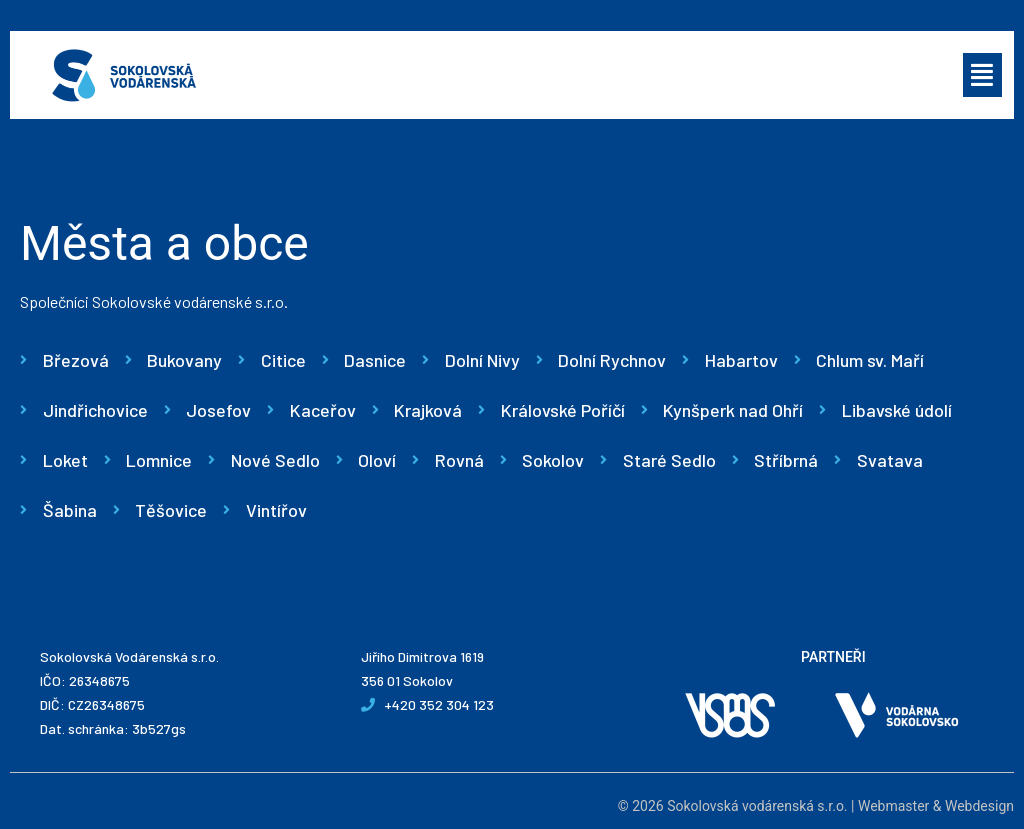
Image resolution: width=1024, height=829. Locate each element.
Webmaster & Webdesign (936, 806)
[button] (983, 75)
